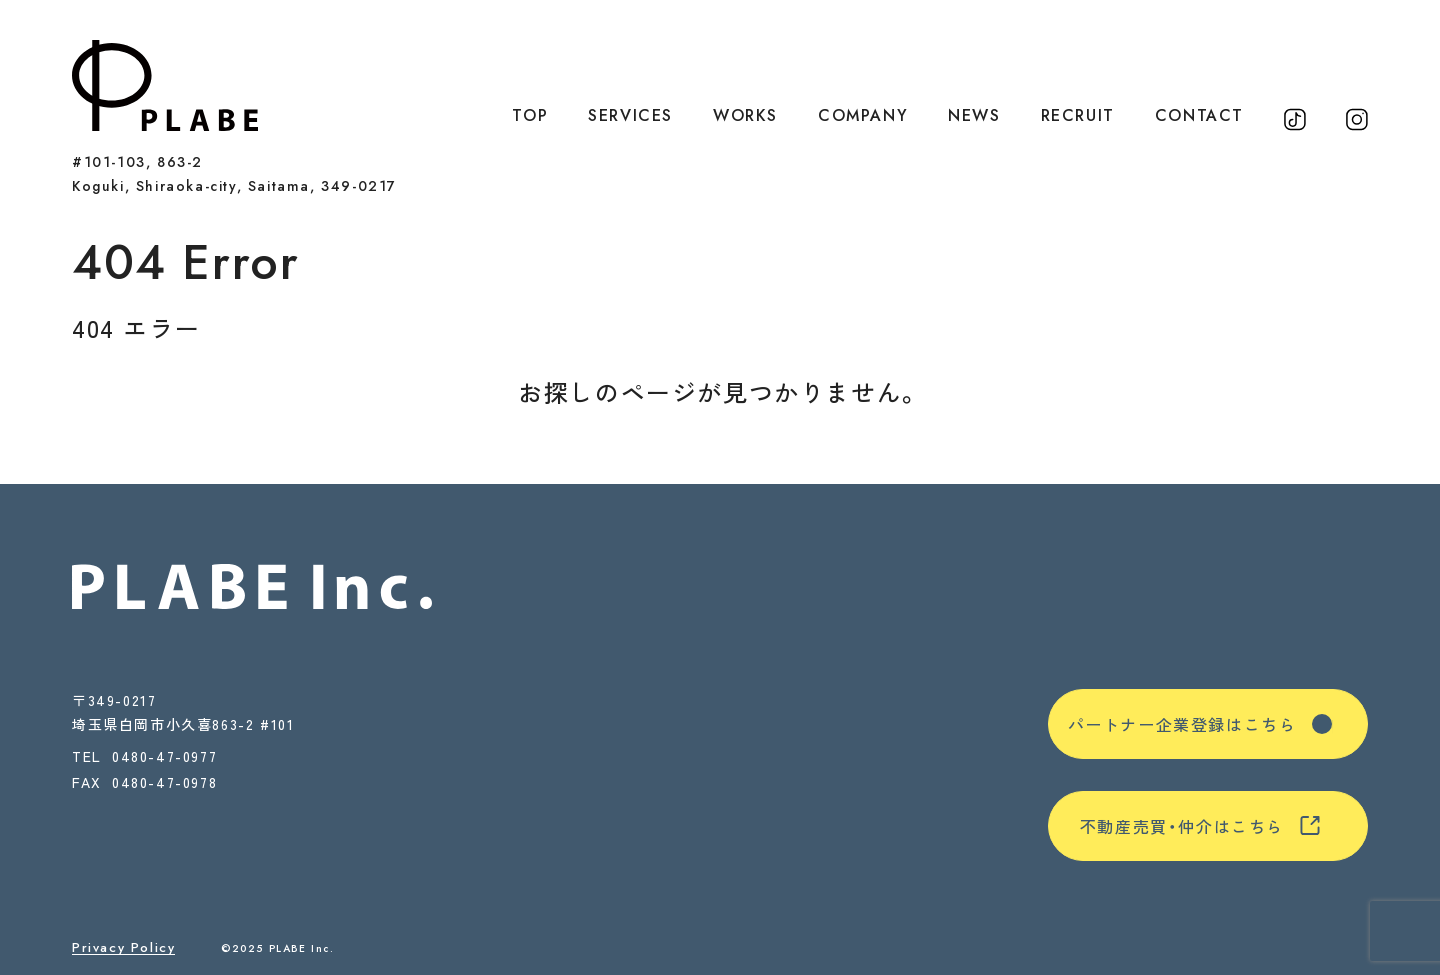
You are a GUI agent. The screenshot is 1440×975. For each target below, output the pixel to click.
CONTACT (1199, 115)
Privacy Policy (123, 948)
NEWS (974, 115)
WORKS (745, 115)
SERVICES (630, 115)
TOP (530, 115)
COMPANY (863, 115)
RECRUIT (1078, 115)
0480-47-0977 (164, 756)
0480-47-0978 (164, 783)
